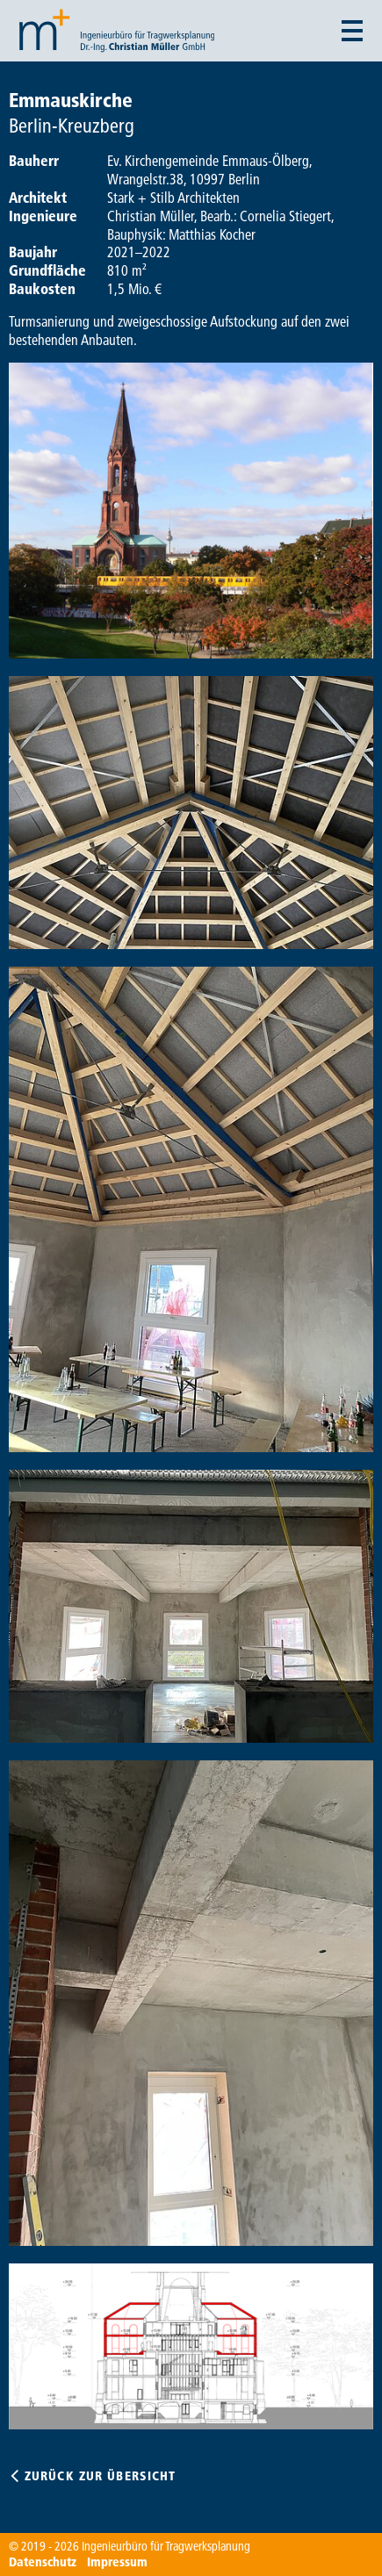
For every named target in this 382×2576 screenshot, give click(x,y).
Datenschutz (42, 2562)
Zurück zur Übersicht (100, 2476)
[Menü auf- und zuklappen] (352, 30)
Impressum (117, 2562)
